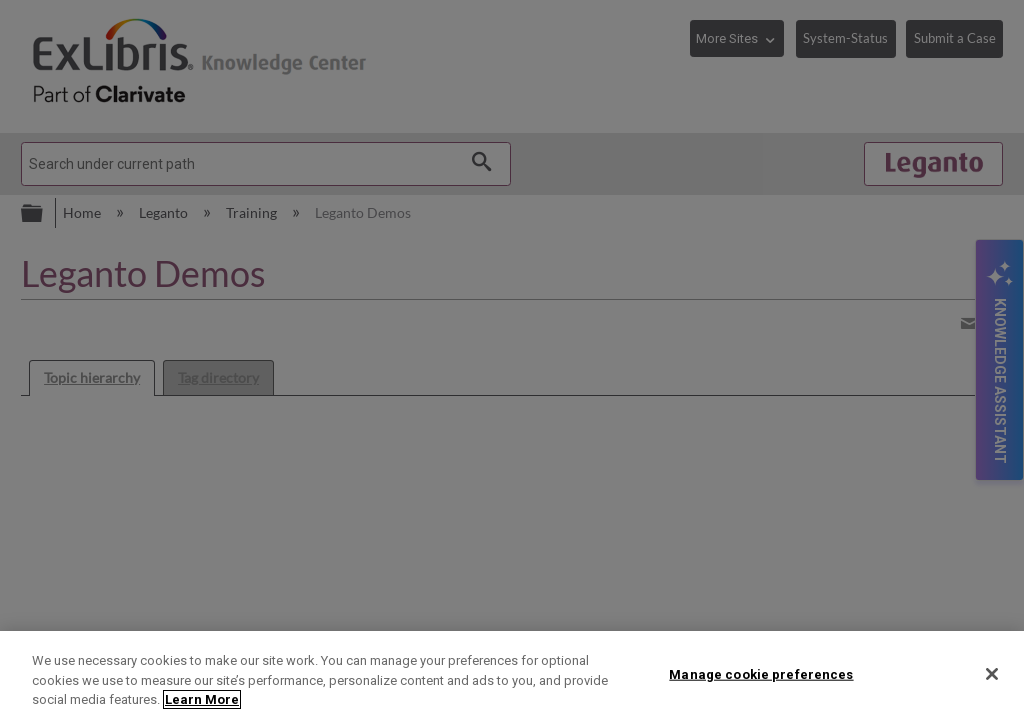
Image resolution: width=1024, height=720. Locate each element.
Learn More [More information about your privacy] (202, 699)
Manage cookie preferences (761, 673)
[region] (512, 675)
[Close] (992, 674)
